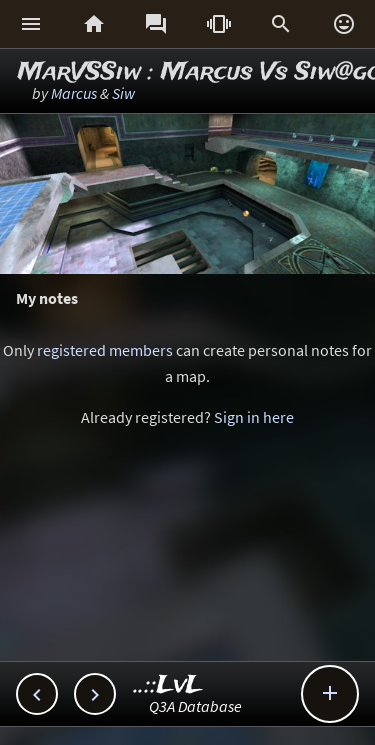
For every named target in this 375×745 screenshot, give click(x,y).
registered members (105, 350)
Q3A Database (195, 706)
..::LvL (168, 685)
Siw (123, 93)
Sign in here (254, 417)
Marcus (74, 93)
